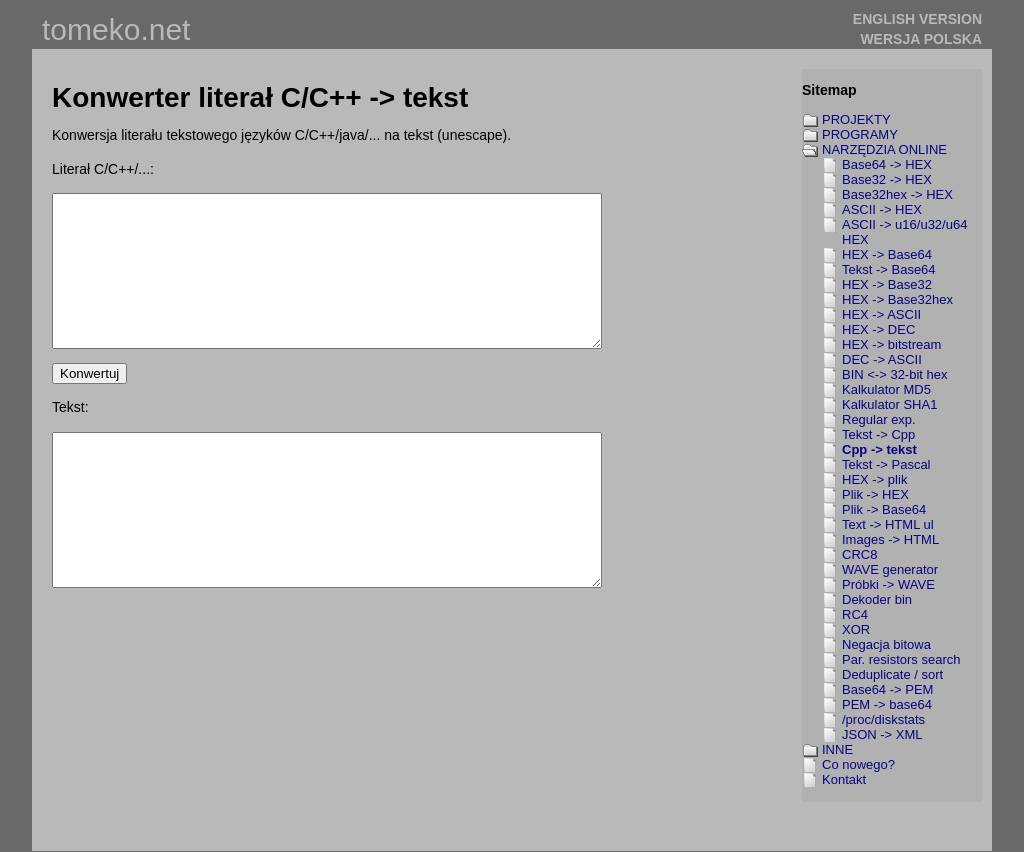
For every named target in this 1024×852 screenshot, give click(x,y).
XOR (856, 629)
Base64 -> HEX (887, 164)
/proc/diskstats (883, 719)
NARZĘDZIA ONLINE (884, 149)
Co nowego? (858, 764)
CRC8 (859, 554)
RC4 (855, 614)
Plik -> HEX (875, 494)
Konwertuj (89, 403)
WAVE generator (890, 569)
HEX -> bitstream (891, 344)
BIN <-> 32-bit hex (895, 374)
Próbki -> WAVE (888, 584)
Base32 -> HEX (887, 179)
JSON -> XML (882, 734)
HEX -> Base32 (887, 284)
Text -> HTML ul (888, 524)
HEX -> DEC (878, 329)
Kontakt (844, 779)
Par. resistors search (901, 659)
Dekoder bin (877, 599)
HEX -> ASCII (881, 314)
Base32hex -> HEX (897, 194)
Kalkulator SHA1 (889, 404)
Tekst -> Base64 (889, 269)
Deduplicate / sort (892, 674)
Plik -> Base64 (884, 509)
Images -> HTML (890, 539)
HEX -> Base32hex (897, 299)
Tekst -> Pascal (886, 464)
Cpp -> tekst (879, 449)
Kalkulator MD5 (886, 389)
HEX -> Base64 (887, 254)
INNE (837, 749)
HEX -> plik (874, 479)
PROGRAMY (860, 134)
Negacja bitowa (886, 644)
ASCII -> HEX (882, 209)
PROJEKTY (856, 119)
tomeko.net (116, 29)
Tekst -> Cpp (878, 434)
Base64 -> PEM (887, 689)
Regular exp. (879, 419)
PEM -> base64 (887, 704)
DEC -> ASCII (882, 359)
